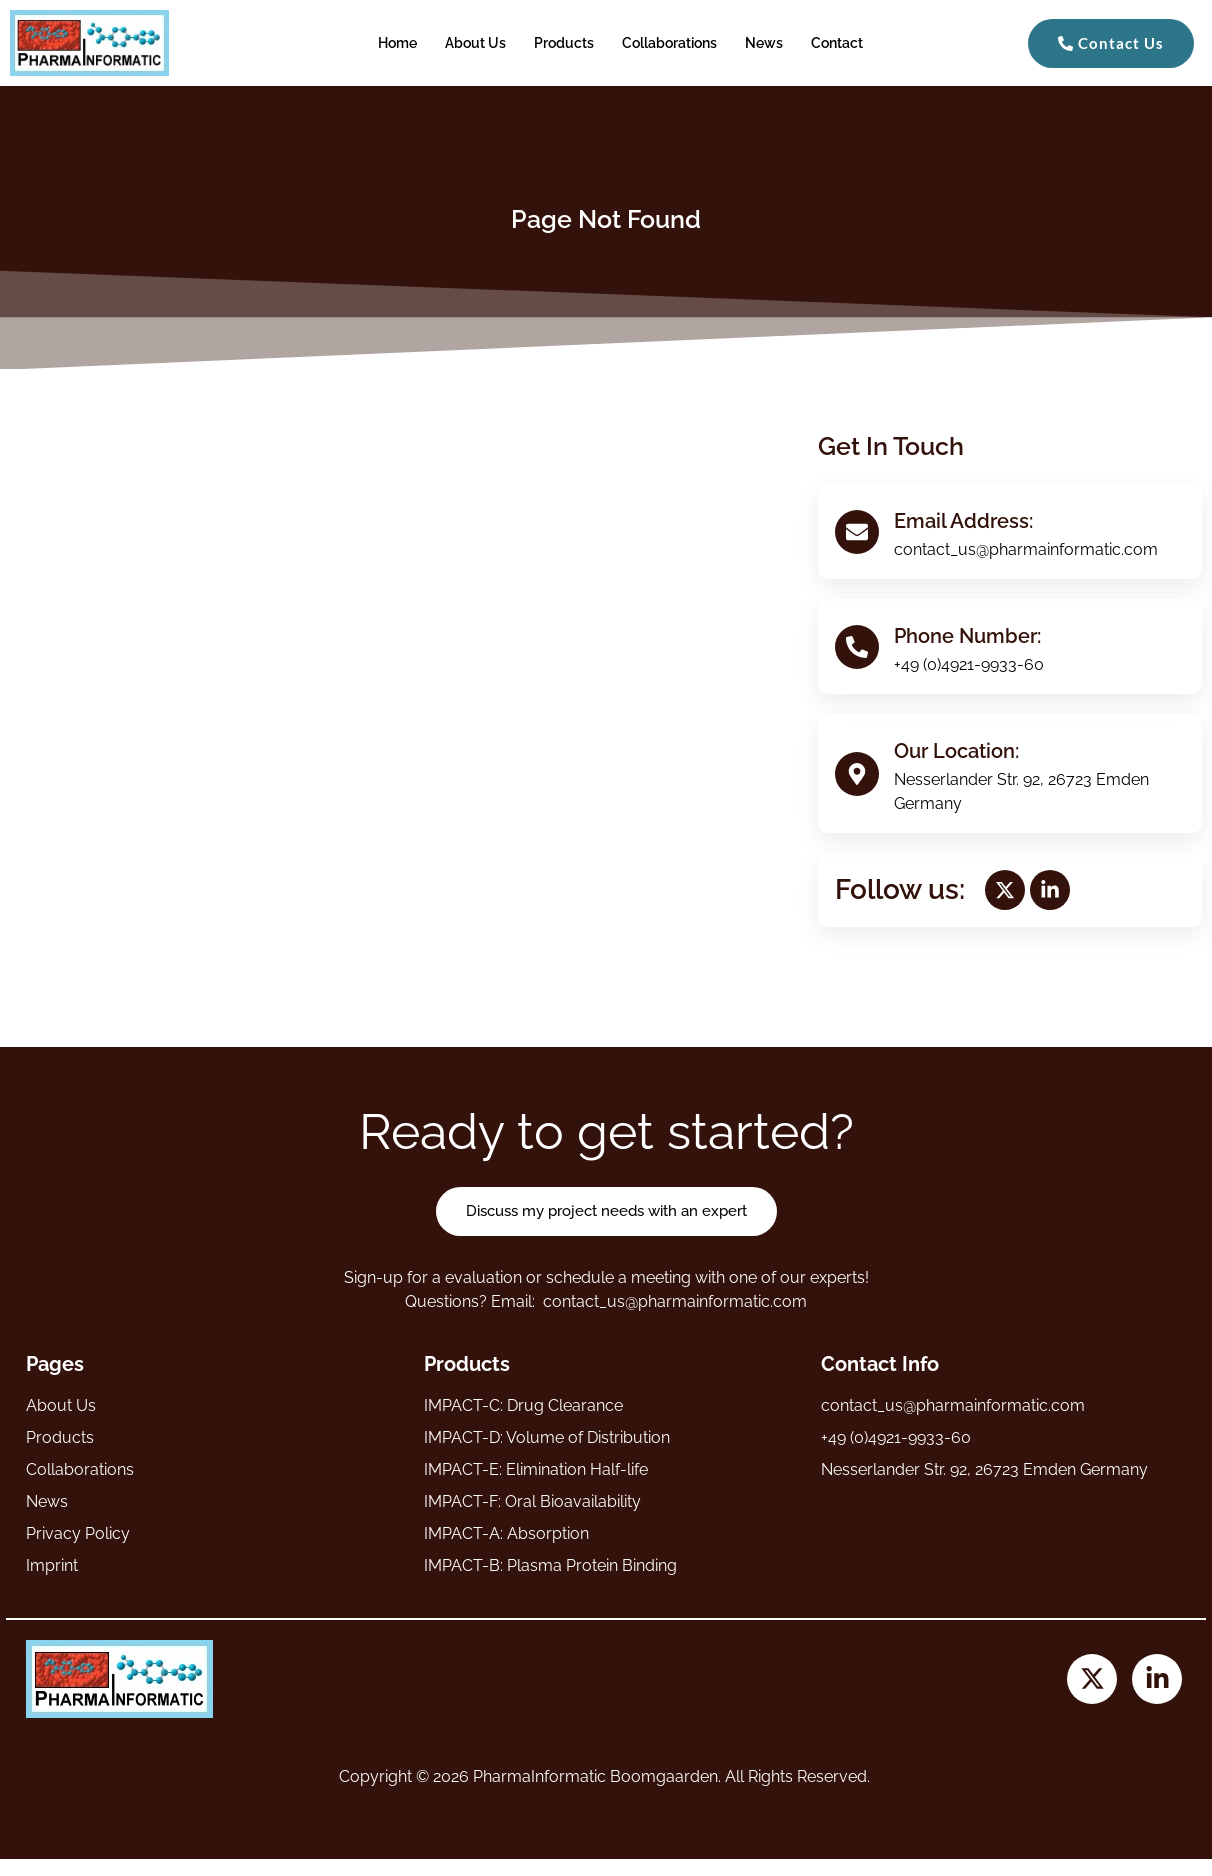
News (764, 43)
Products (564, 43)
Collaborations (669, 43)
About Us (475, 43)
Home (397, 43)
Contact (837, 43)
